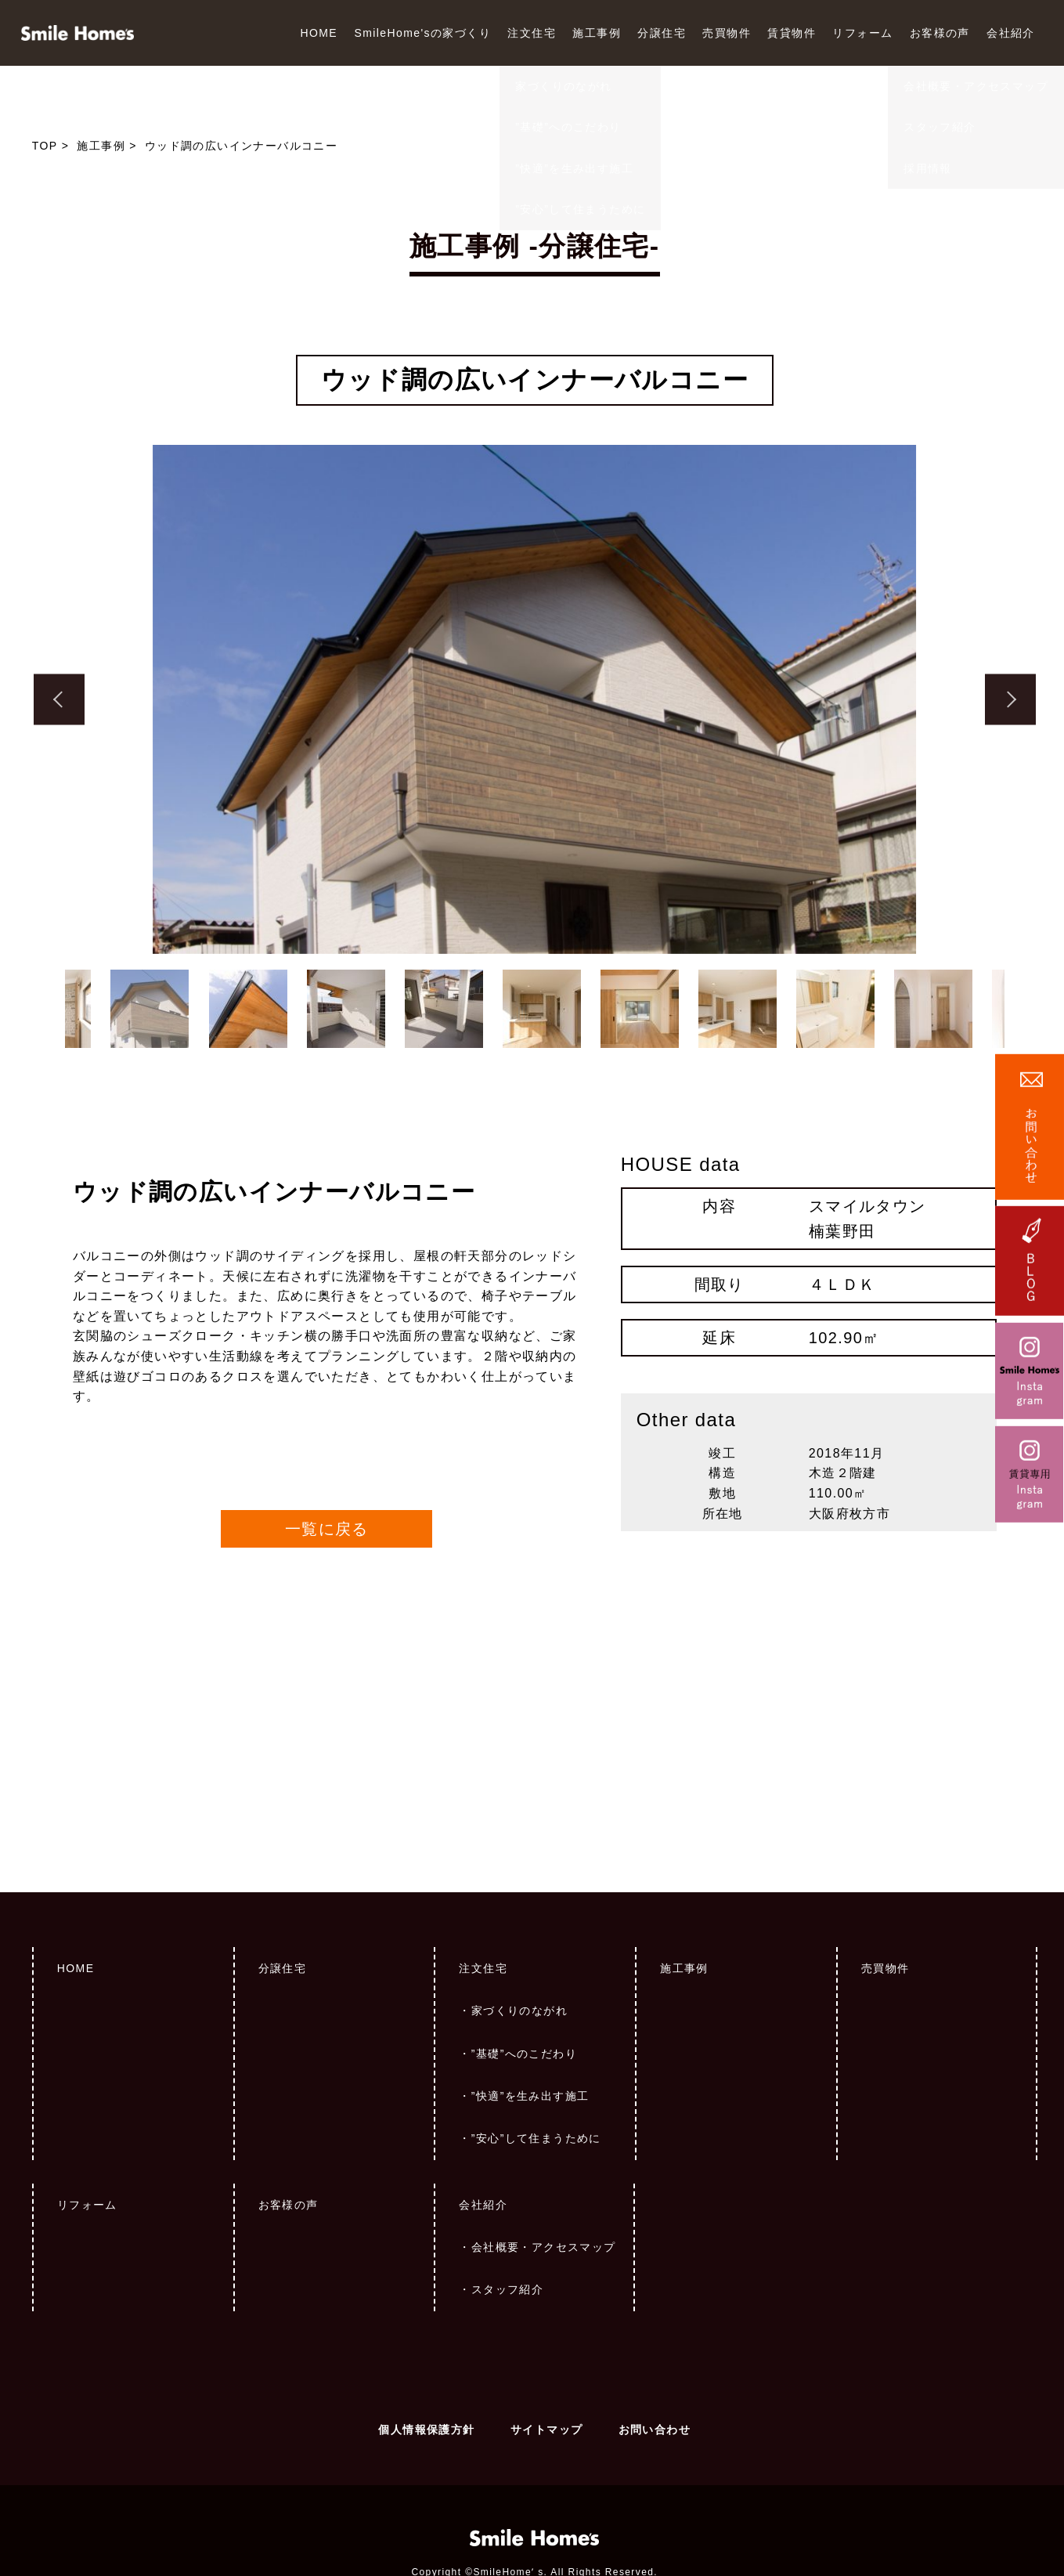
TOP (45, 145)
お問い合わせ (655, 2351)
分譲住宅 (661, 33)
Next (1010, 699)
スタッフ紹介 (507, 2211)
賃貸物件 (791, 33)
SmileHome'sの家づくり (422, 33)
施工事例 (596, 33)
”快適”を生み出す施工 (530, 2017)
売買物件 (726, 33)
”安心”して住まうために (536, 2060)
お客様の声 (940, 33)
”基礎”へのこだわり (524, 1975)
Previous (59, 699)
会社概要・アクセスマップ (543, 2168)
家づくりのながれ (519, 1932)
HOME (318, 33)
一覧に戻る (327, 1450)
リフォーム (862, 33)
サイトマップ (546, 2351)
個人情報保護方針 (426, 2351)
